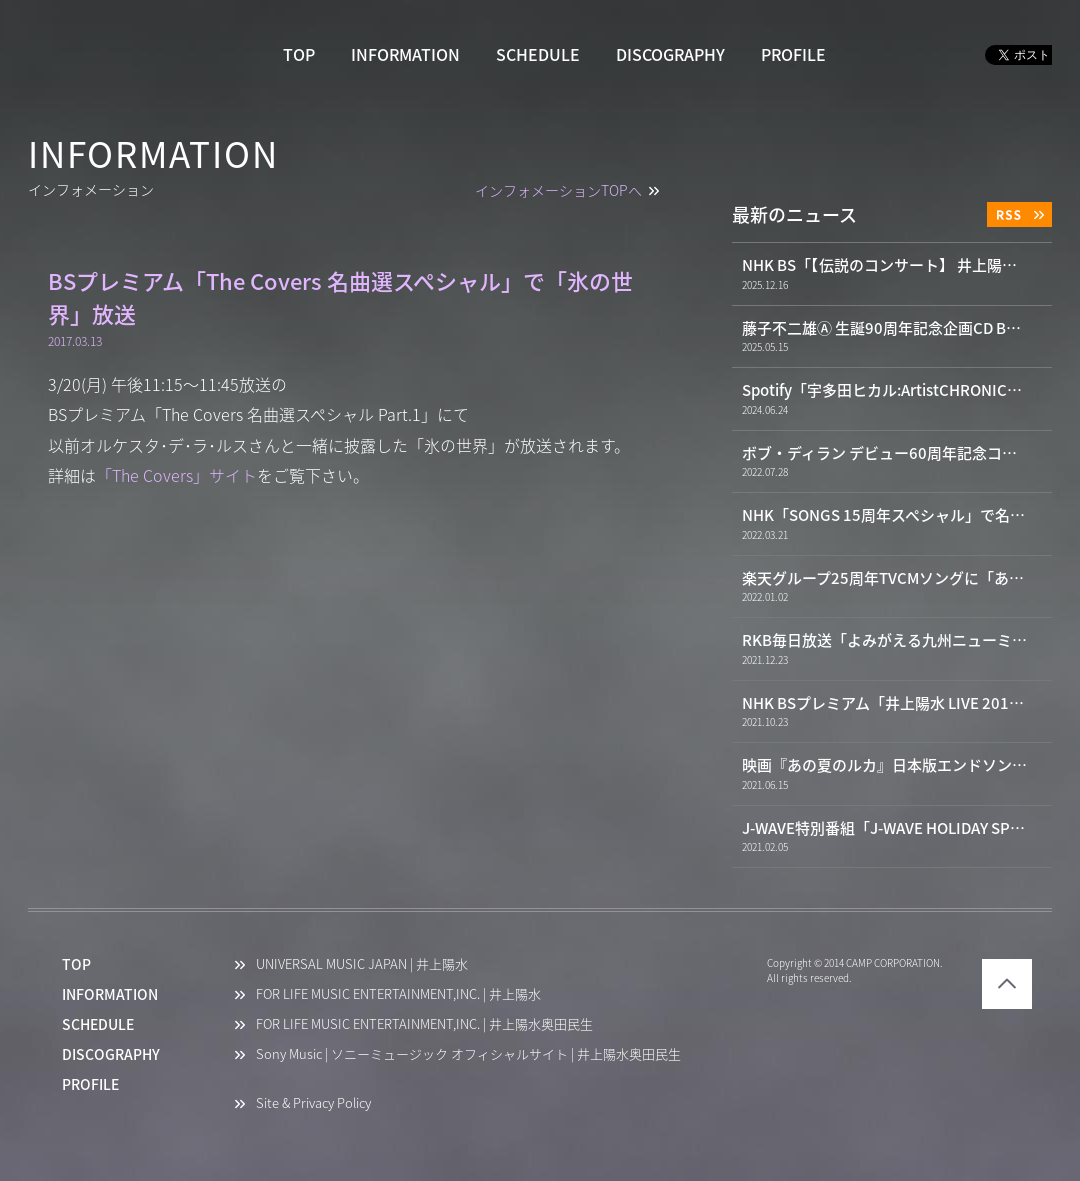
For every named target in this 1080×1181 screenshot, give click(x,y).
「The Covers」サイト (176, 476)
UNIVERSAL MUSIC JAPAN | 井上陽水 (362, 964)
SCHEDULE (538, 55)
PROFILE (793, 55)
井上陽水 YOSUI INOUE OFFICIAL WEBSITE (122, 56)
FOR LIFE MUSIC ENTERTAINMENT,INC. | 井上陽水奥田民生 (424, 1024)
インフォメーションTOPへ (558, 191)
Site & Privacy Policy (313, 1103)
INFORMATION (405, 55)
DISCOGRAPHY (670, 55)
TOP (299, 55)
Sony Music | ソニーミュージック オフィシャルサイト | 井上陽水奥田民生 (468, 1054)
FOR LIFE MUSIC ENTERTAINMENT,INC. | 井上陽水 (398, 994)
